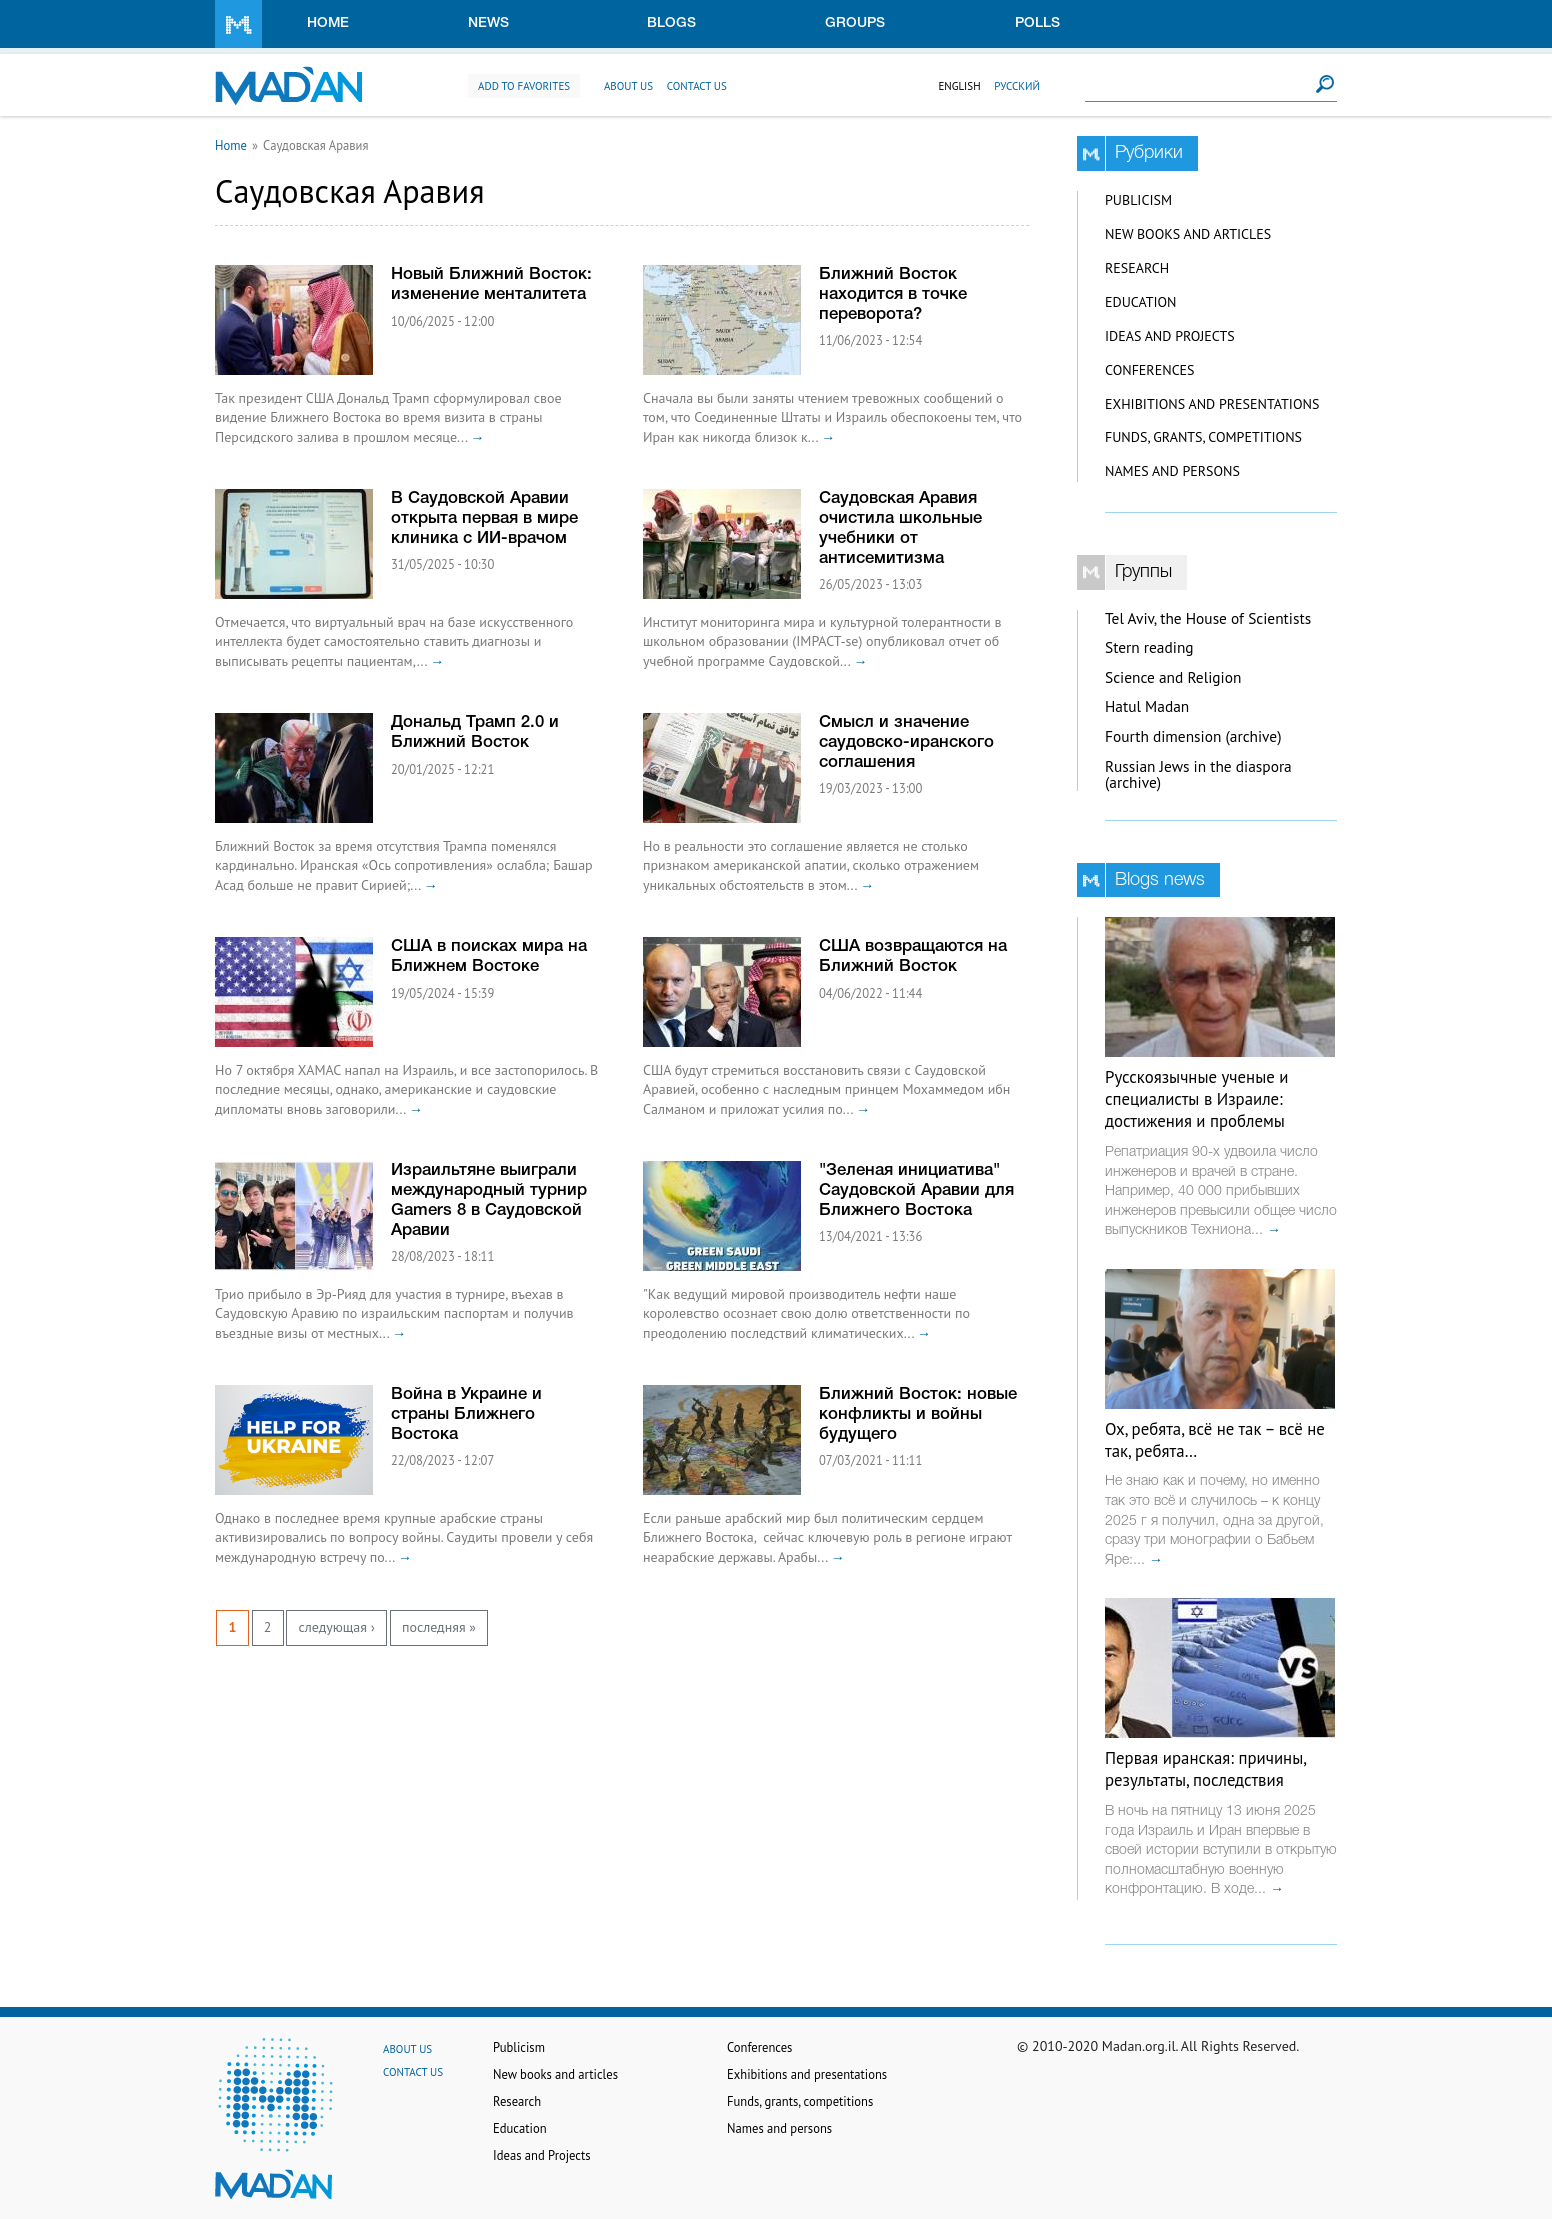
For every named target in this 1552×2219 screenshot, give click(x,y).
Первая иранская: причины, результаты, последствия (1205, 1769)
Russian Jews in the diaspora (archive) (1198, 775)
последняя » (439, 1627)
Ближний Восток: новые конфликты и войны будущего (918, 1414)
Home (328, 23)
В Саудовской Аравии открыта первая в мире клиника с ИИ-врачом (484, 518)
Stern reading (1149, 647)
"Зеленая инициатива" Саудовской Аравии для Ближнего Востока (916, 1190)
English (959, 86)
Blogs (671, 23)
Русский (1017, 86)
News (488, 23)
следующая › (336, 1627)
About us (628, 86)
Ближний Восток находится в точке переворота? (893, 294)
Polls (1037, 23)
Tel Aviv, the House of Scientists (1208, 618)
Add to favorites (524, 86)
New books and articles (1188, 234)
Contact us (697, 86)
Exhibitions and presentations (1212, 404)
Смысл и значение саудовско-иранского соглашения (906, 742)
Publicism (1138, 200)
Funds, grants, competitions (1203, 437)
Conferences (1150, 370)
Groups (855, 23)
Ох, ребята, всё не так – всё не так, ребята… (1215, 1440)
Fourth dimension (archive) (1193, 736)
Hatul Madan (1147, 706)
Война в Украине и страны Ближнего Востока (466, 1414)
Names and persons (1172, 471)
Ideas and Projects (1170, 336)
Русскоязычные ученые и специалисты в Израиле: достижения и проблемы (1196, 1099)
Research (1137, 268)
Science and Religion (1173, 677)
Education (1140, 302)
